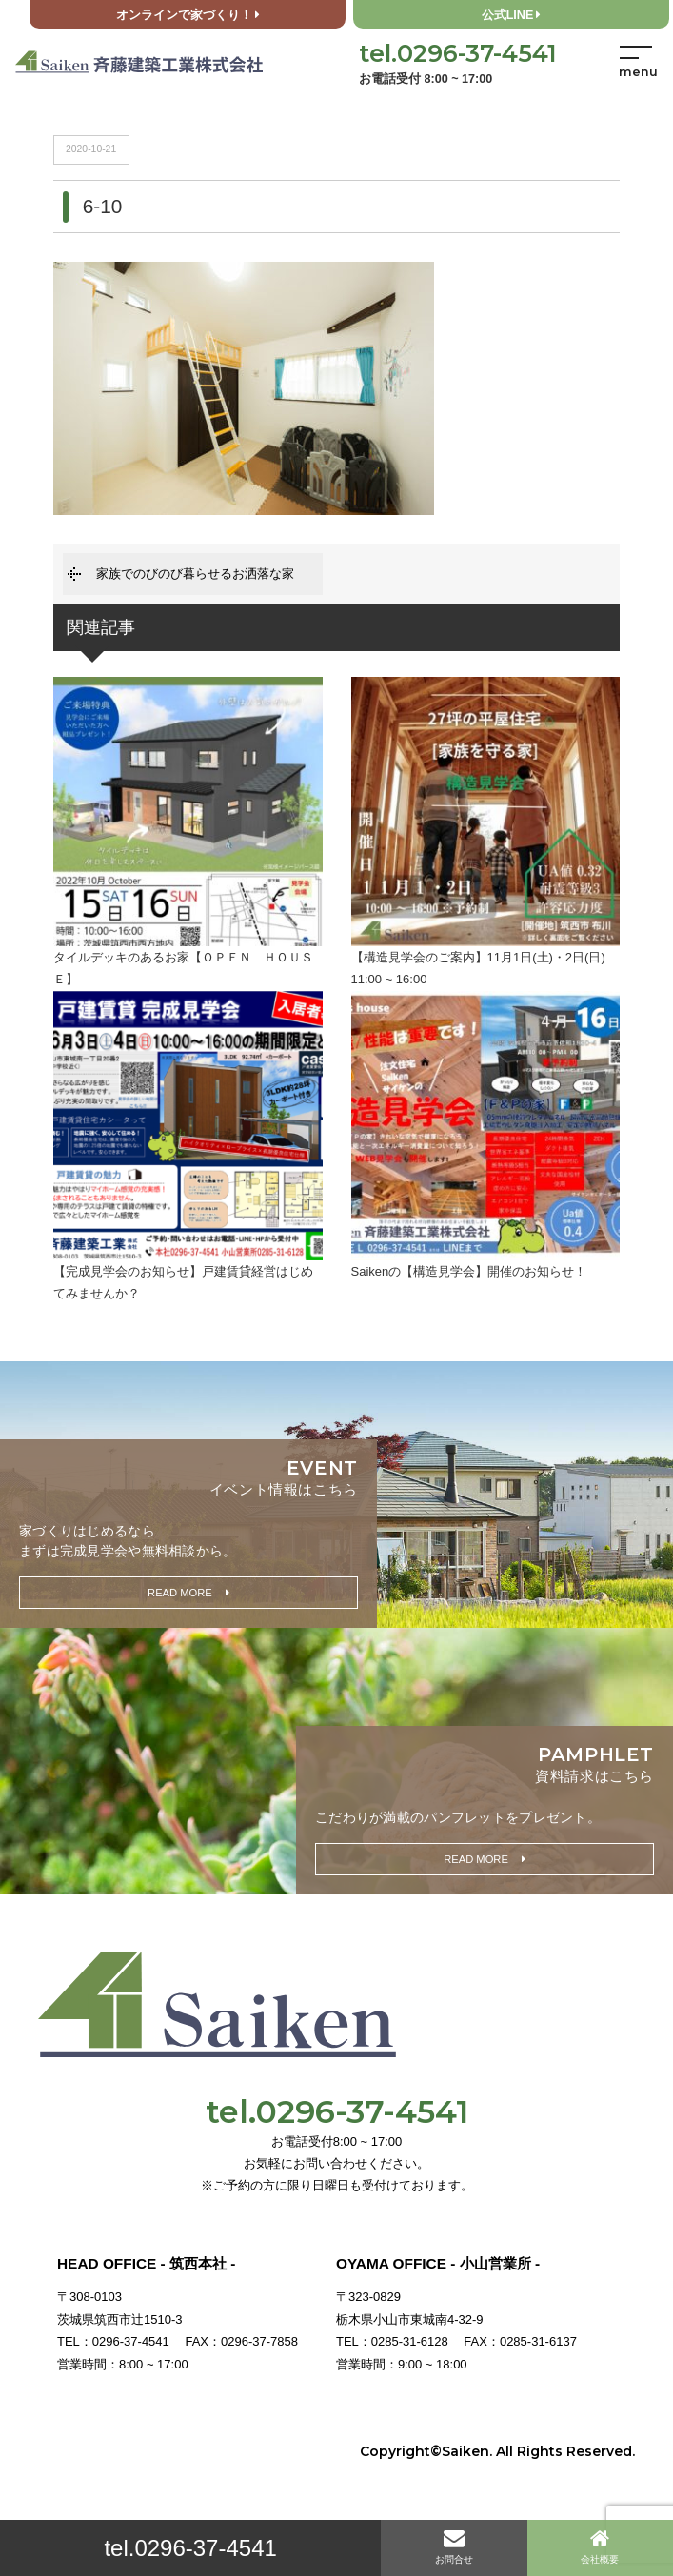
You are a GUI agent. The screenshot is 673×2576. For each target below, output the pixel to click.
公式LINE (512, 15)
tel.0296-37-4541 (190, 2548)
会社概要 (600, 2546)
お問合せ (454, 2546)
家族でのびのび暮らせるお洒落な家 (195, 573)
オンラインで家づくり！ (188, 15)
